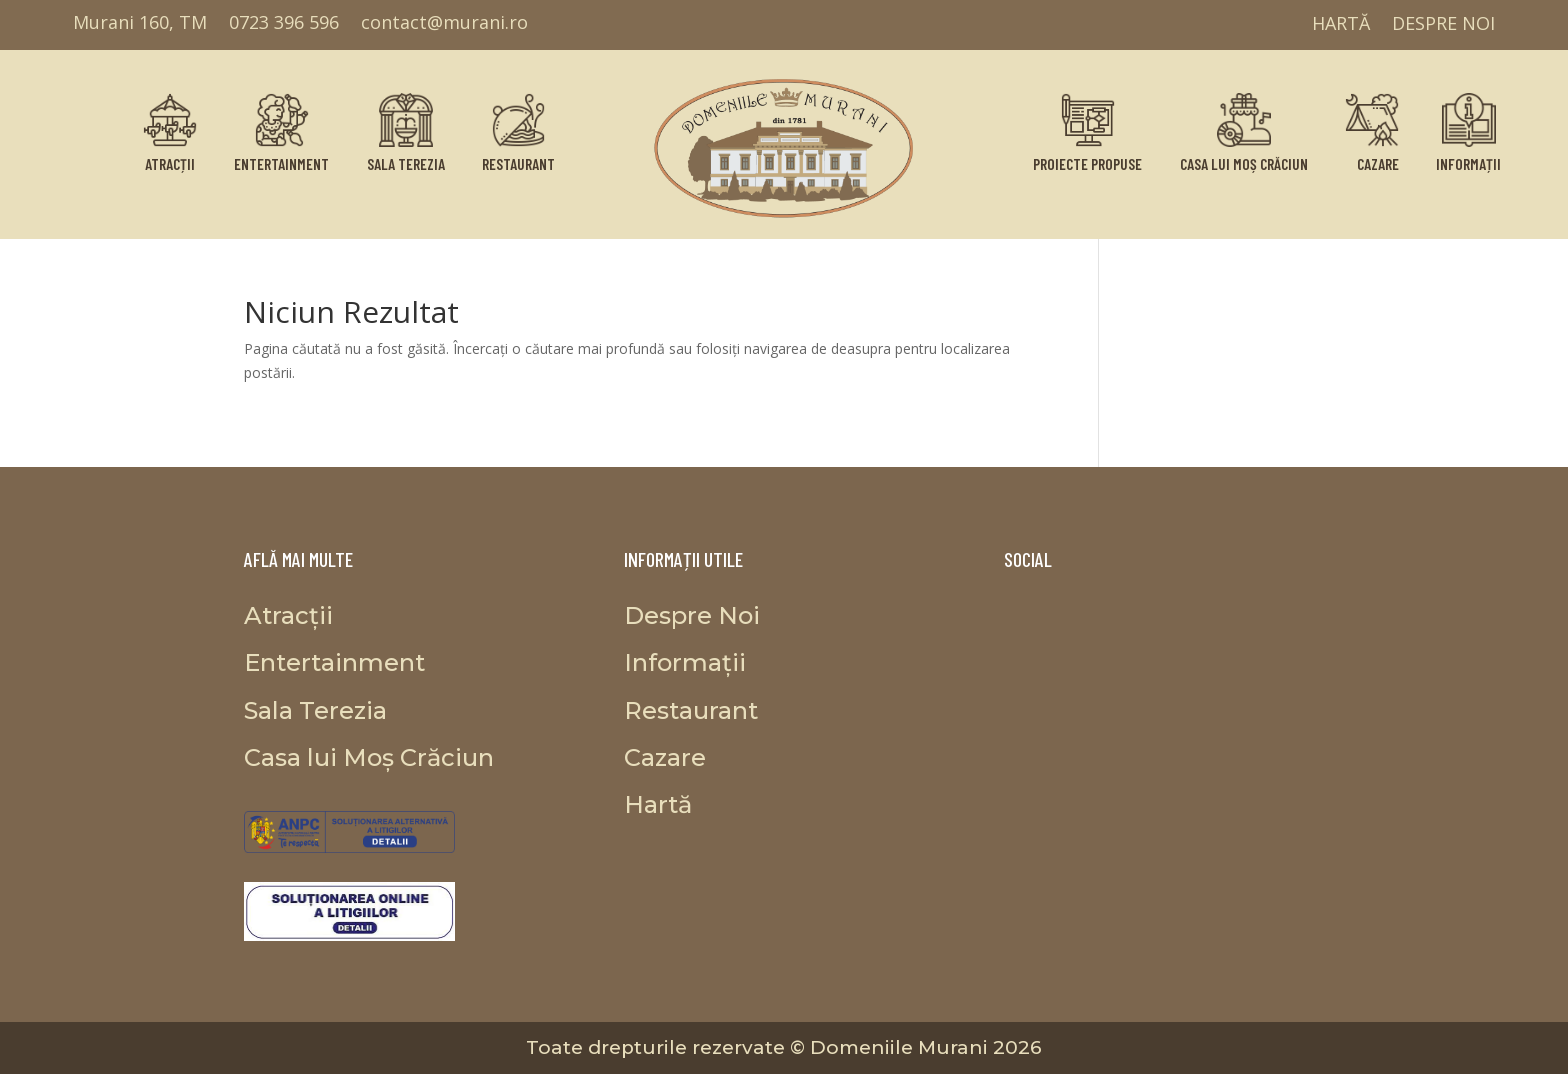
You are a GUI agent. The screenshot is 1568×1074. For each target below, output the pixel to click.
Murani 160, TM (140, 24)
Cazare (1372, 133)
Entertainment (281, 133)
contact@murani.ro (444, 24)
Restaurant (518, 133)
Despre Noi (1443, 25)
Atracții (170, 133)
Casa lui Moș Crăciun (1244, 133)
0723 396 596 (283, 24)
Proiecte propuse (1087, 133)
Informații (1468, 133)
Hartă (1340, 25)
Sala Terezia (406, 133)
